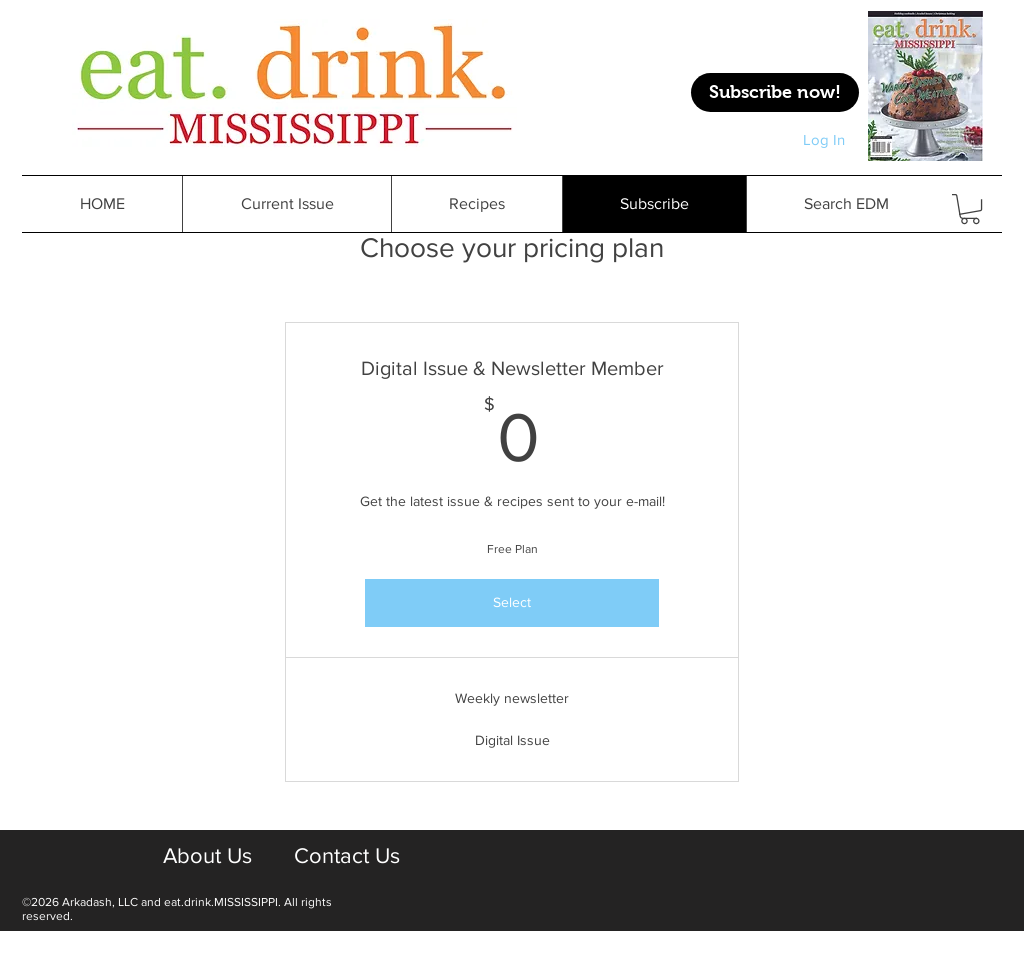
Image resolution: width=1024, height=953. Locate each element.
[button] (476, 204)
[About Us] (207, 857)
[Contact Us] (346, 857)
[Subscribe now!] (775, 92)
